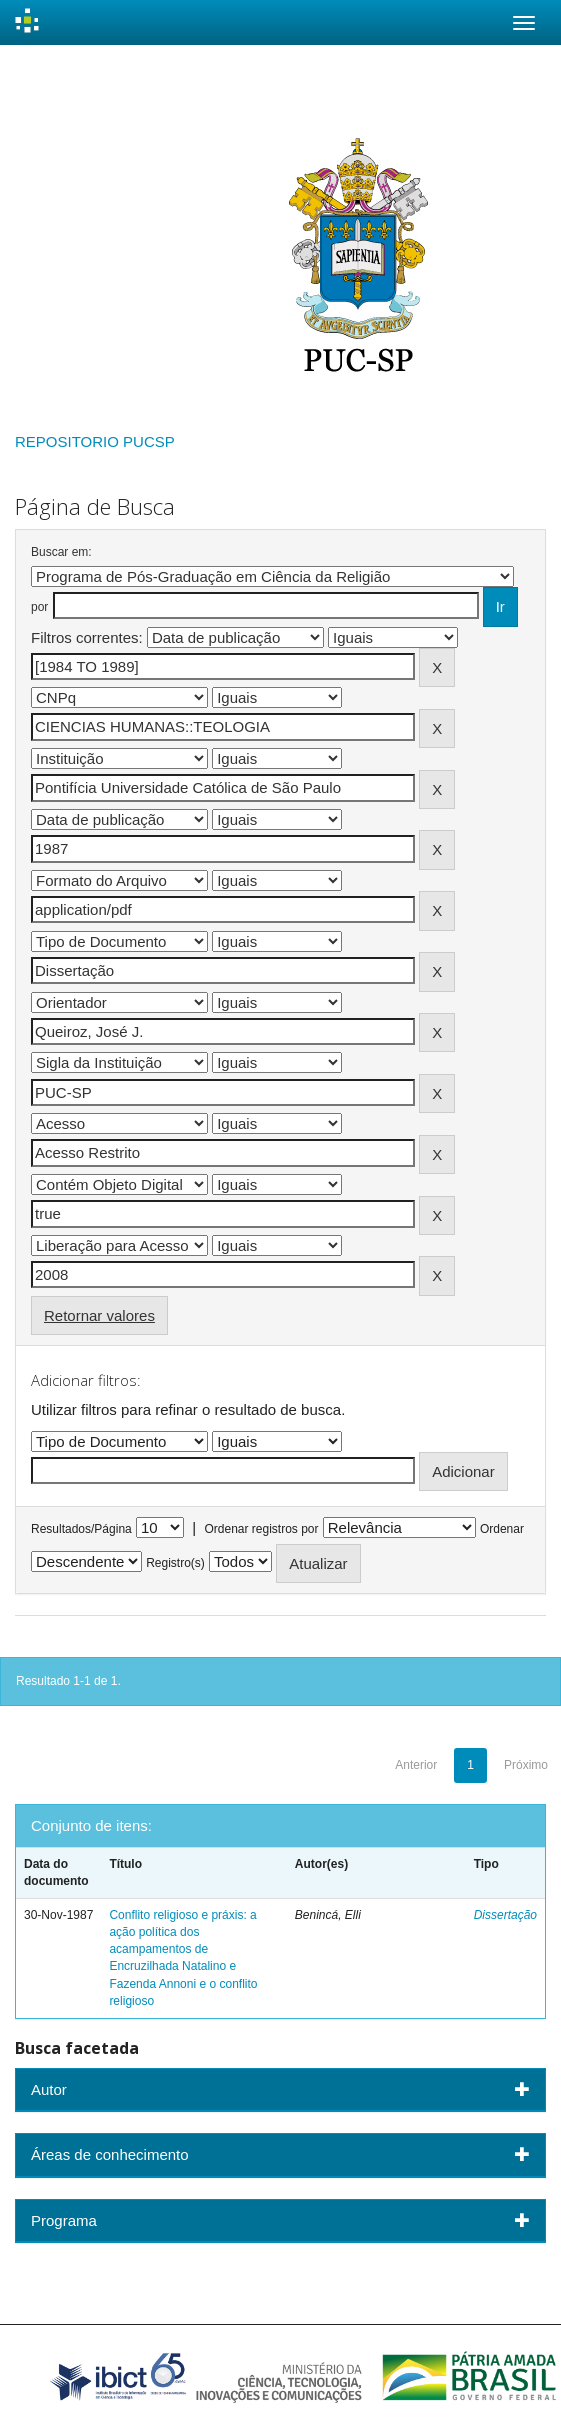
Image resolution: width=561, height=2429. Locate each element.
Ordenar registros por (261, 1529)
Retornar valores (99, 1315)
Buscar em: (61, 552)
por (39, 607)
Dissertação (505, 1915)
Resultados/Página (81, 1529)
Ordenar (502, 1529)
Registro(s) (175, 1563)
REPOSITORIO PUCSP (95, 441)
